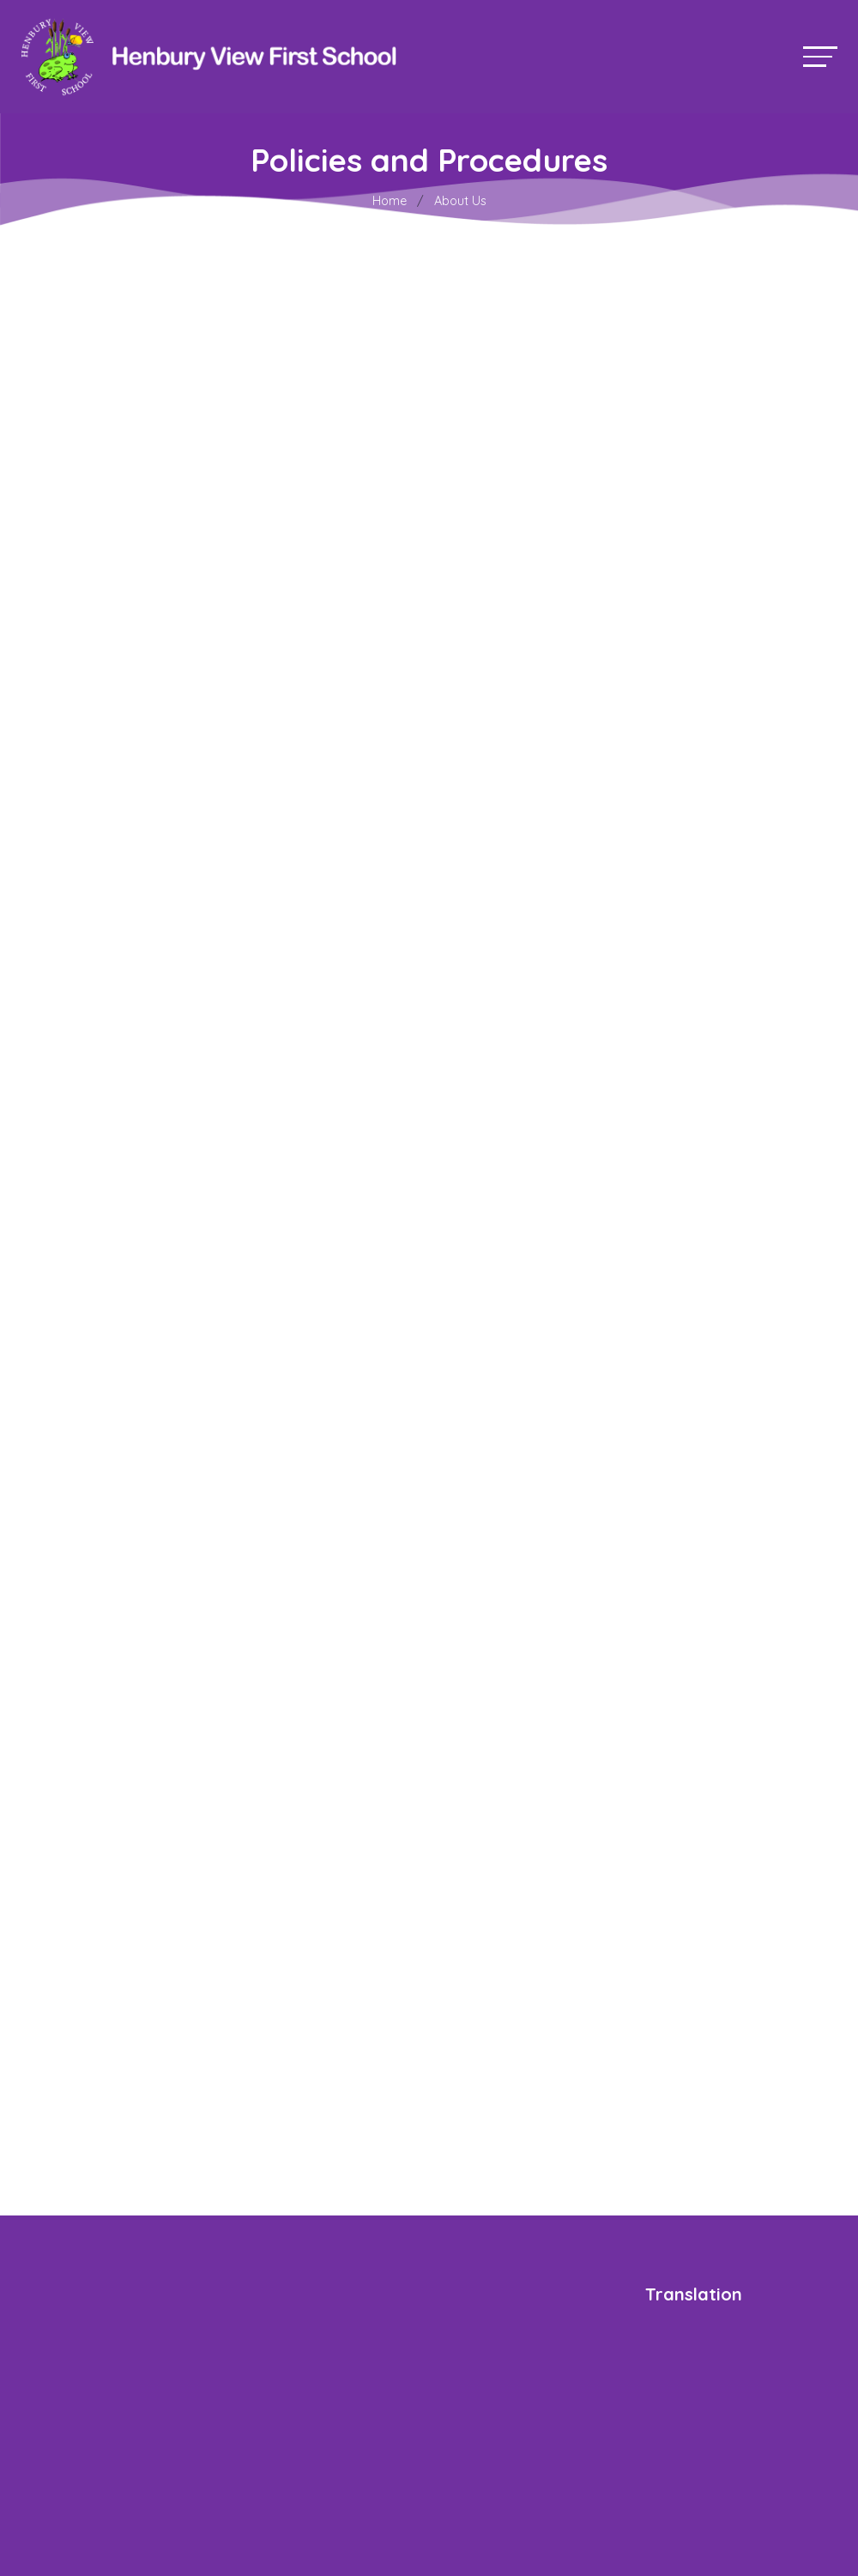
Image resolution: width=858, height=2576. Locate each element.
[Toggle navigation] (820, 56)
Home (389, 201)
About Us (460, 201)
